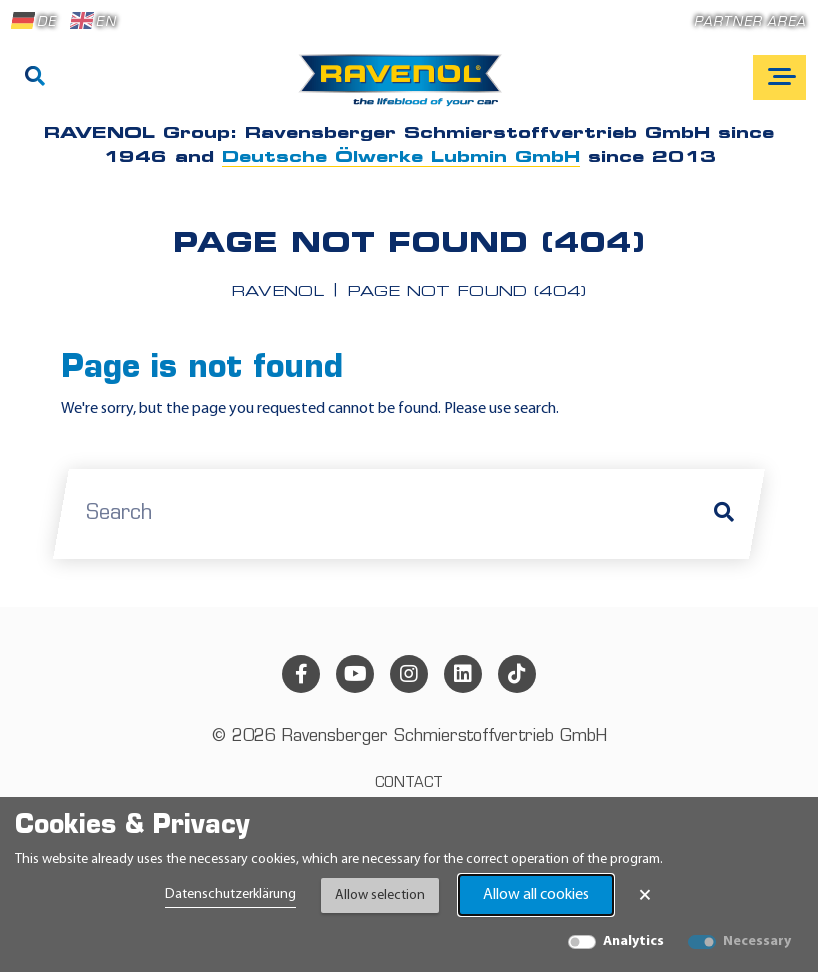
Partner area (750, 22)
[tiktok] (517, 674)
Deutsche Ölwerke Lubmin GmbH (401, 158)
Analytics (633, 941)
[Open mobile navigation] (779, 77)
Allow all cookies (536, 895)
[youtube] (355, 674)
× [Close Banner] (645, 895)
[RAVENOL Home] (405, 88)
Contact (409, 783)
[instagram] (409, 674)
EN (93, 21)
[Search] (35, 78)
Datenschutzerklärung (230, 894)
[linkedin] (463, 674)
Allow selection (380, 895)
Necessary (757, 941)
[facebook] (301, 674)
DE (34, 21)
